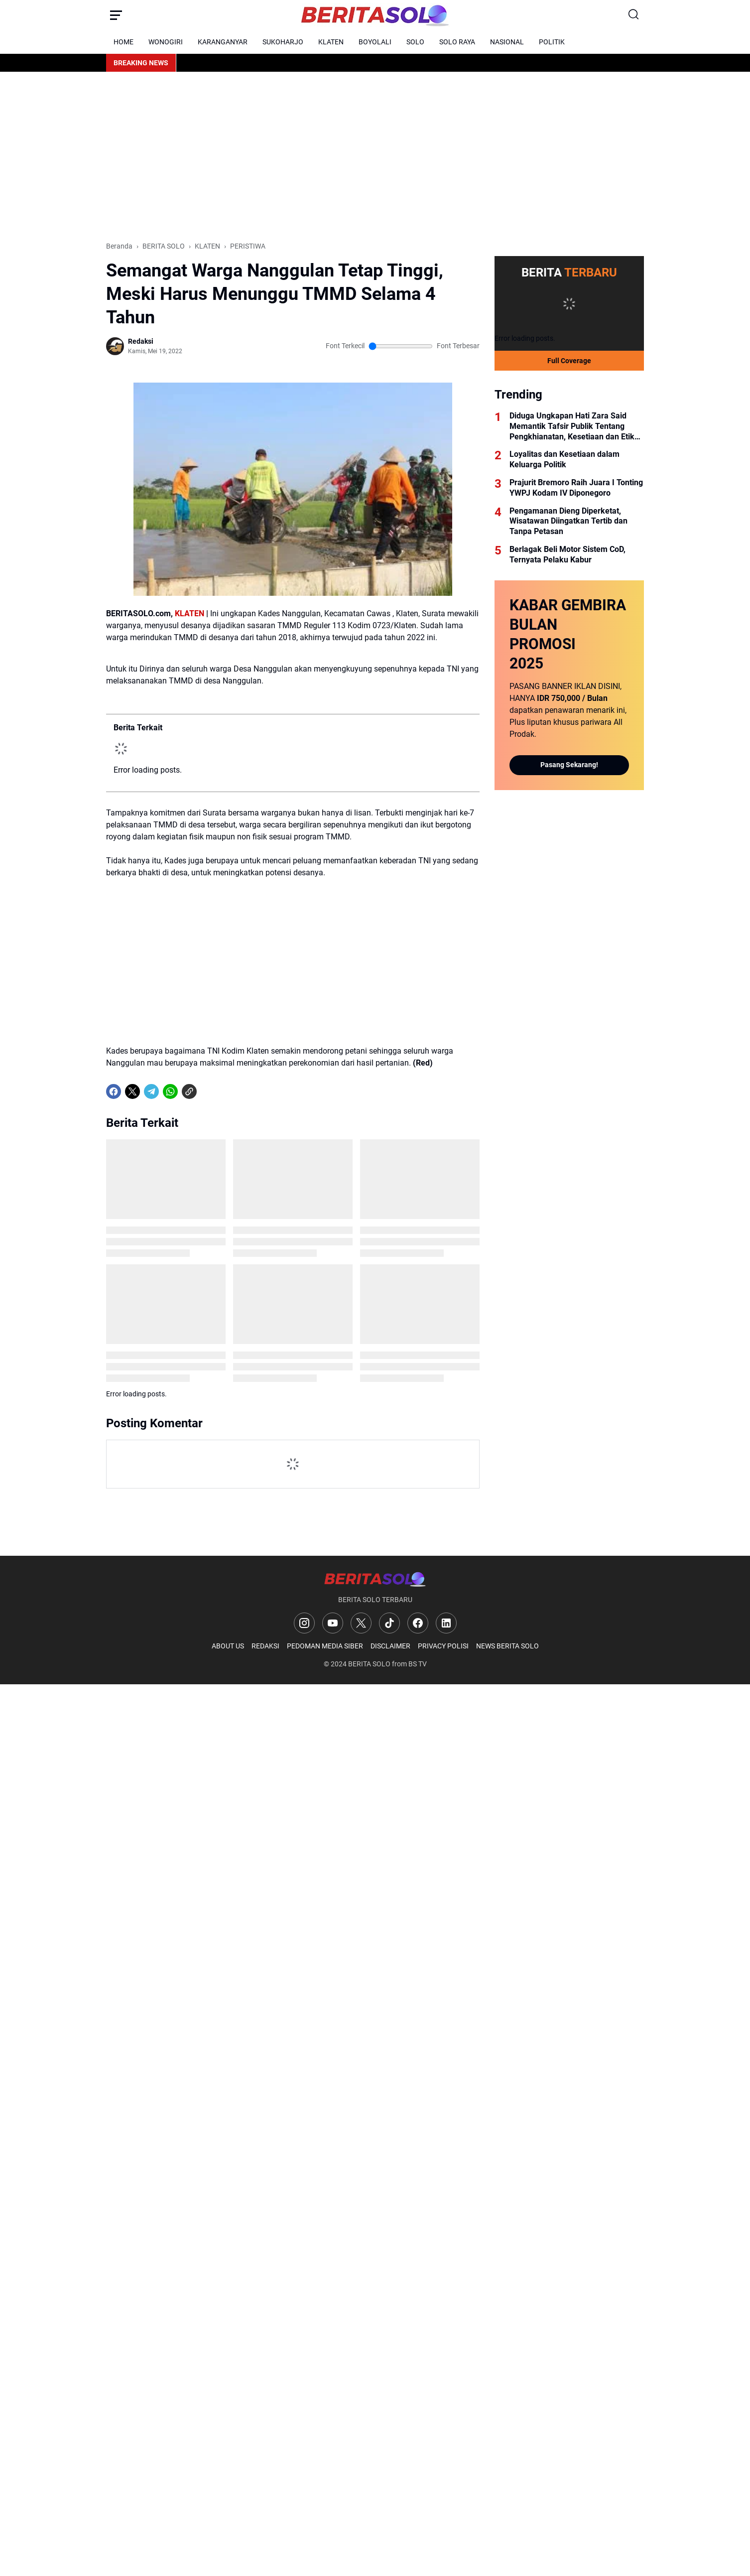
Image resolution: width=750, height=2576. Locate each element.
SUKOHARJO (282, 42)
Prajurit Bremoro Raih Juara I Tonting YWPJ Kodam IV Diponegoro (576, 488)
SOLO (415, 42)
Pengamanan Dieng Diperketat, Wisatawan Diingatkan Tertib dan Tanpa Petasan (568, 521)
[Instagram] (304, 1623)
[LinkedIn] (446, 1623)
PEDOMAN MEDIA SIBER (325, 1646)
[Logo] (375, 1579)
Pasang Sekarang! (569, 765)
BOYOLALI (375, 42)
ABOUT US (228, 1646)
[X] (132, 1091)
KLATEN (331, 42)
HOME (123, 42)
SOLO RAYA (457, 42)
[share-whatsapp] (208, 1091)
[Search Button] (634, 15)
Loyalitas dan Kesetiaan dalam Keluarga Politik (564, 459)
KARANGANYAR (223, 42)
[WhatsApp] (170, 1091)
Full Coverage (569, 361)
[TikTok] (389, 1623)
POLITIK (552, 42)
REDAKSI (265, 1646)
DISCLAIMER (390, 1646)
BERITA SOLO (369, 1664)
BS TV (417, 1664)
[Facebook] (113, 1091)
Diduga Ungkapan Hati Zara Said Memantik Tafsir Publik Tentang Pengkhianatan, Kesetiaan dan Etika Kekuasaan (574, 426)
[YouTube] (332, 1623)
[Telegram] (151, 1091)
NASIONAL (507, 42)
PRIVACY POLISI (443, 1646)
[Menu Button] (116, 15)
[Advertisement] (375, 156)
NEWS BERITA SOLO (507, 1646)
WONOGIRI (165, 42)
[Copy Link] (189, 1091)
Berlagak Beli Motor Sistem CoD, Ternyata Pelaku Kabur (567, 554)
